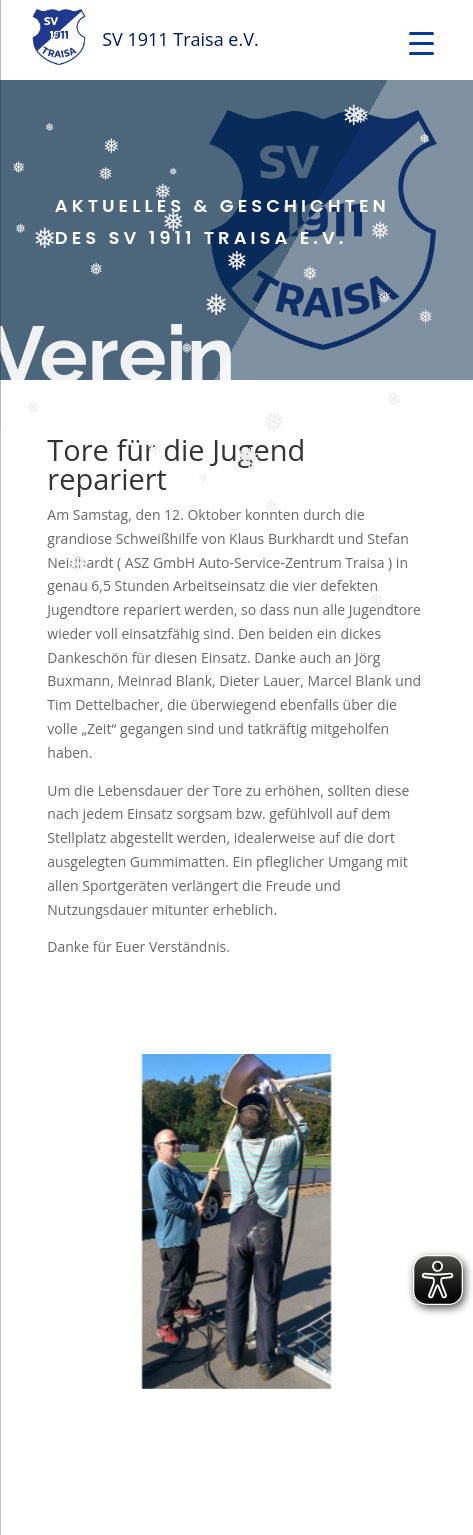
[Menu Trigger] (421, 42)
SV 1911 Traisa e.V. (180, 39)
